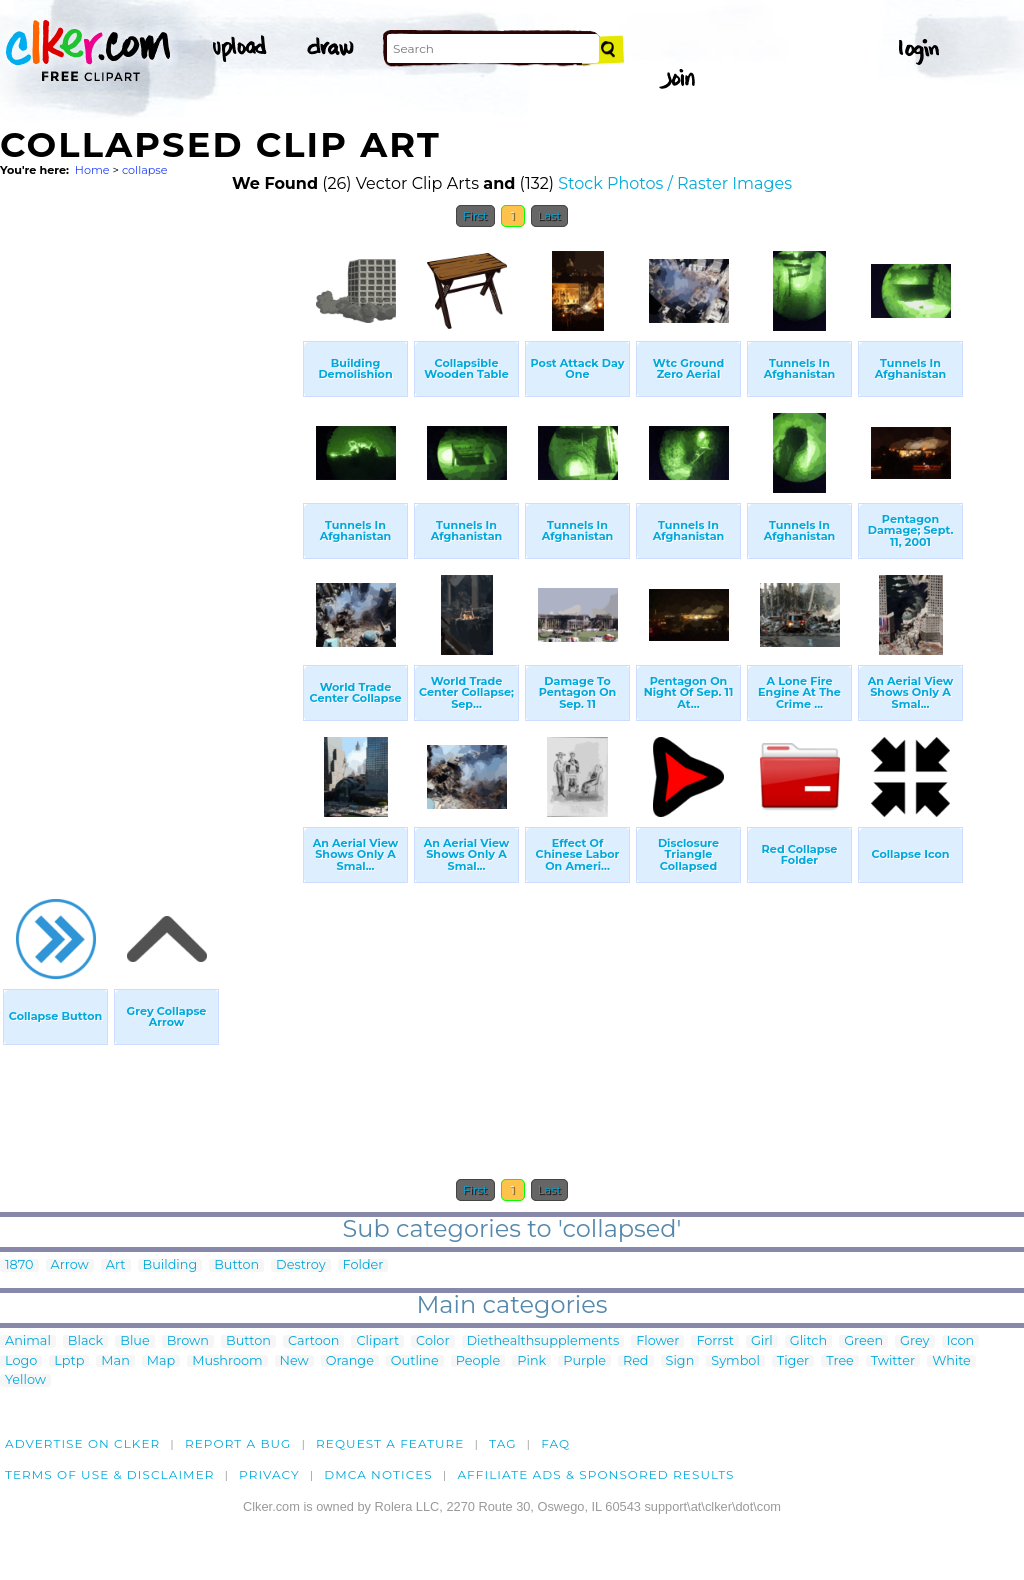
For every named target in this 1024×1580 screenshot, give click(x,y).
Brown (188, 1341)
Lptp (69, 1361)
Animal (28, 1341)
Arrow (70, 1265)
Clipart (377, 1341)
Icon (961, 1341)
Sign (680, 1361)
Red (636, 1361)
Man (115, 1361)
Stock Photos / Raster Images (675, 183)
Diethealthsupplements (543, 1341)
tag (502, 1443)
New (294, 1361)
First (475, 216)
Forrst (714, 1341)
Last (549, 216)
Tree (840, 1361)
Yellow (25, 1380)
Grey (914, 1341)
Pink (531, 1361)
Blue (134, 1341)
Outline (415, 1361)
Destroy (300, 1265)
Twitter (893, 1361)
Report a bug (238, 1443)
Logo (21, 1361)
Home (92, 170)
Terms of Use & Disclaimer (110, 1474)
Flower (657, 1341)
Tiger (793, 1361)
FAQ (555, 1443)
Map (161, 1361)
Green (863, 1341)
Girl (762, 1341)
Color (432, 1341)
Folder (363, 1265)
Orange (350, 1361)
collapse (145, 170)
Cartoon (314, 1341)
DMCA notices (378, 1474)
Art (116, 1265)
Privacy (269, 1474)
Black (85, 1341)
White (951, 1361)
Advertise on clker (82, 1443)
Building (170, 1265)
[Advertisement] (150, 538)
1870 (19, 1265)
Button (236, 1265)
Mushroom (227, 1361)
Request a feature (390, 1443)
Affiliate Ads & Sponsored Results (595, 1474)
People (478, 1361)
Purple (584, 1361)
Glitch (808, 1341)
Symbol (735, 1361)
